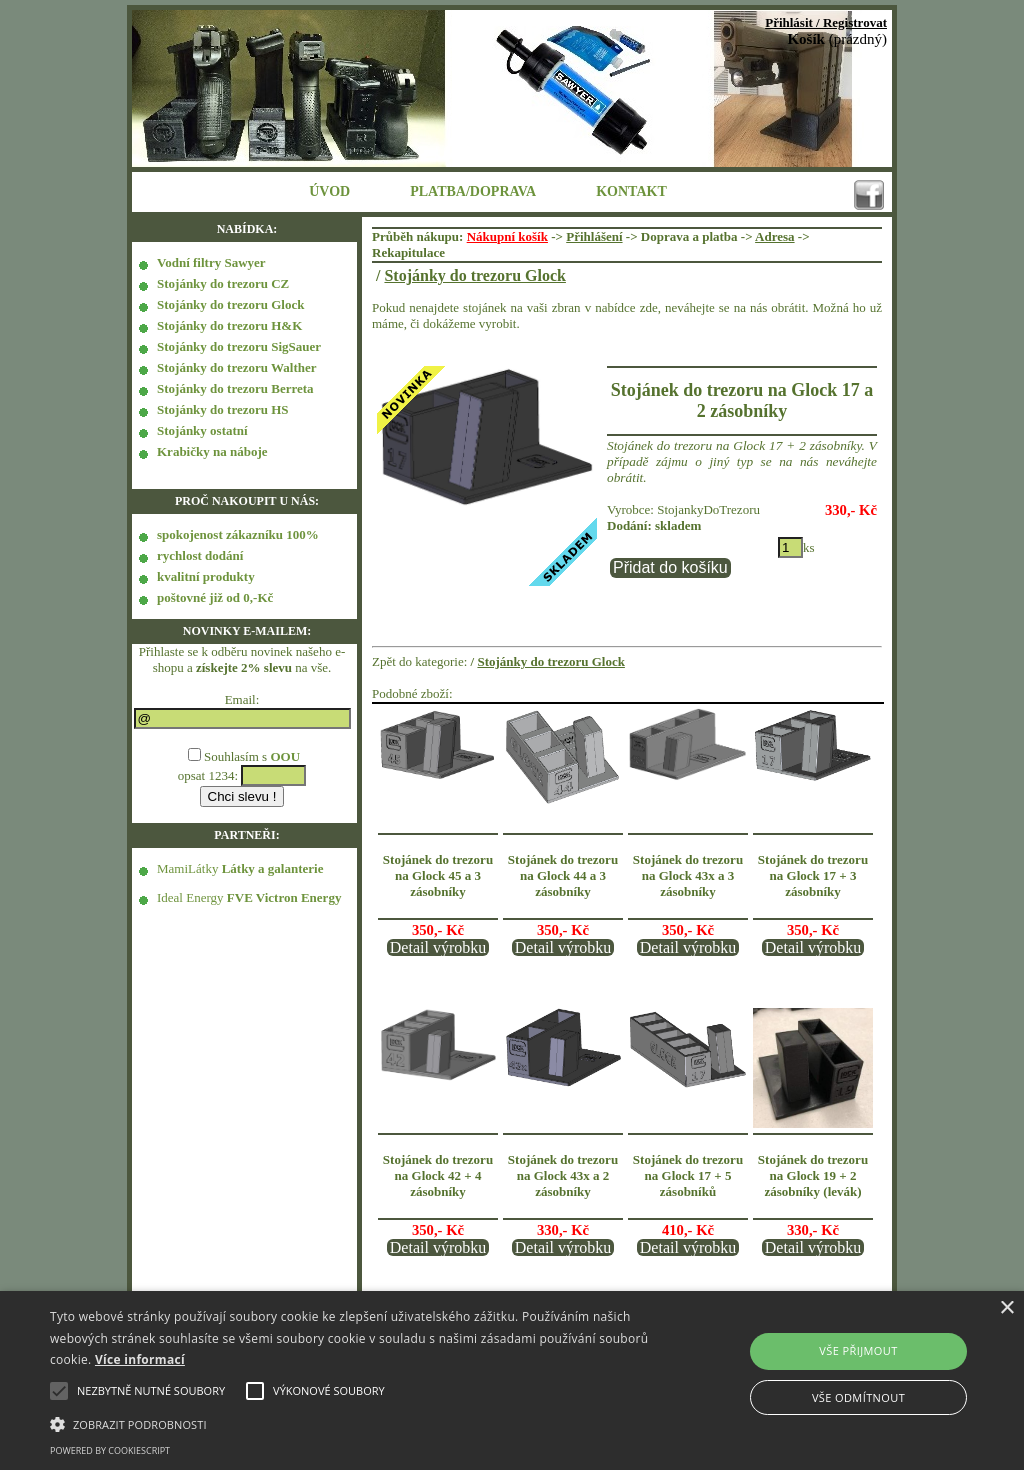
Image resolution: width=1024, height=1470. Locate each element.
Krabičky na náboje (212, 451)
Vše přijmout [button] (858, 1350)
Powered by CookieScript (110, 1450)
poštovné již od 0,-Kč (215, 597)
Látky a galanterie (273, 868)
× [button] (1006, 1308)
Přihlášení (594, 236)
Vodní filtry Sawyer (211, 262)
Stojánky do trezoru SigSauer (239, 346)
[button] (350, 1423)
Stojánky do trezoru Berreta (235, 388)
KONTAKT (631, 191)
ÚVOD (329, 191)
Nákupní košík (507, 236)
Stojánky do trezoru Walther (237, 367)
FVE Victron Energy (284, 897)
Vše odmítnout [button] (858, 1397)
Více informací (140, 1359)
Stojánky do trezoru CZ (223, 283)
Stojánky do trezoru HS (223, 409)
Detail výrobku (438, 947)
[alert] (512, 1380)
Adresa (774, 236)
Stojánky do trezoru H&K (229, 325)
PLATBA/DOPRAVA (473, 191)
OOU (285, 756)
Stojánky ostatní (202, 430)
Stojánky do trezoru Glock (230, 304)
